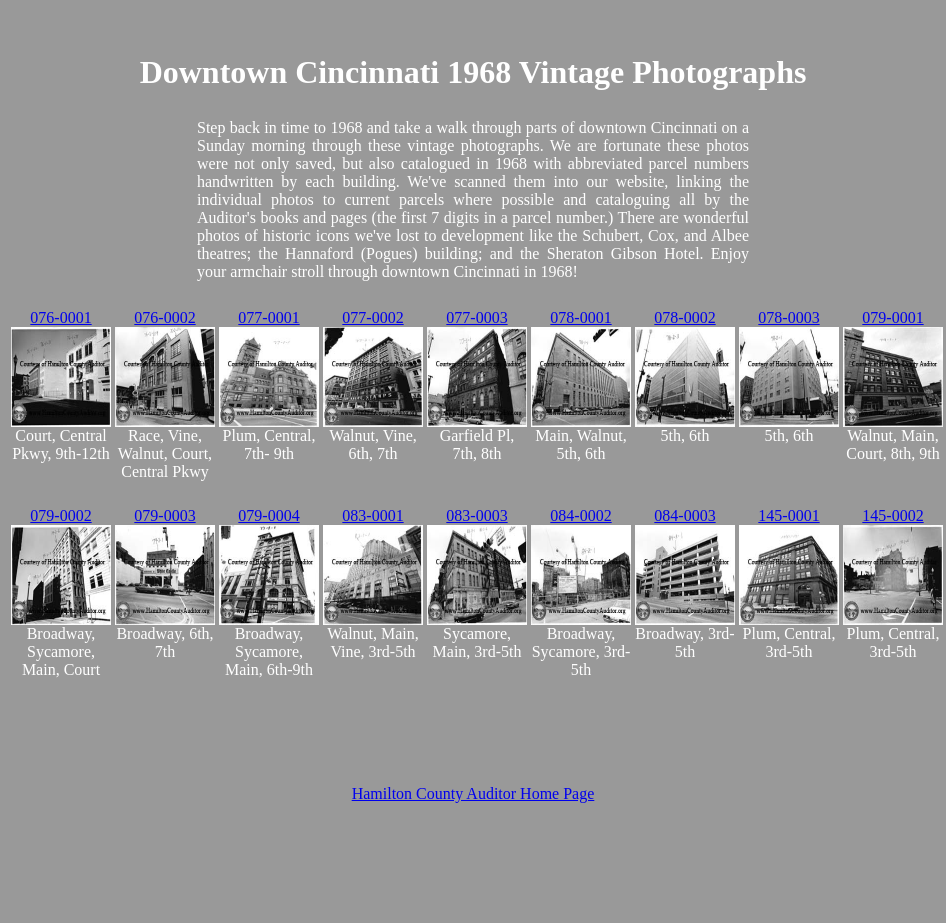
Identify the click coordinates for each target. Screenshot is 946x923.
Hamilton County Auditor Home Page (473, 793)
